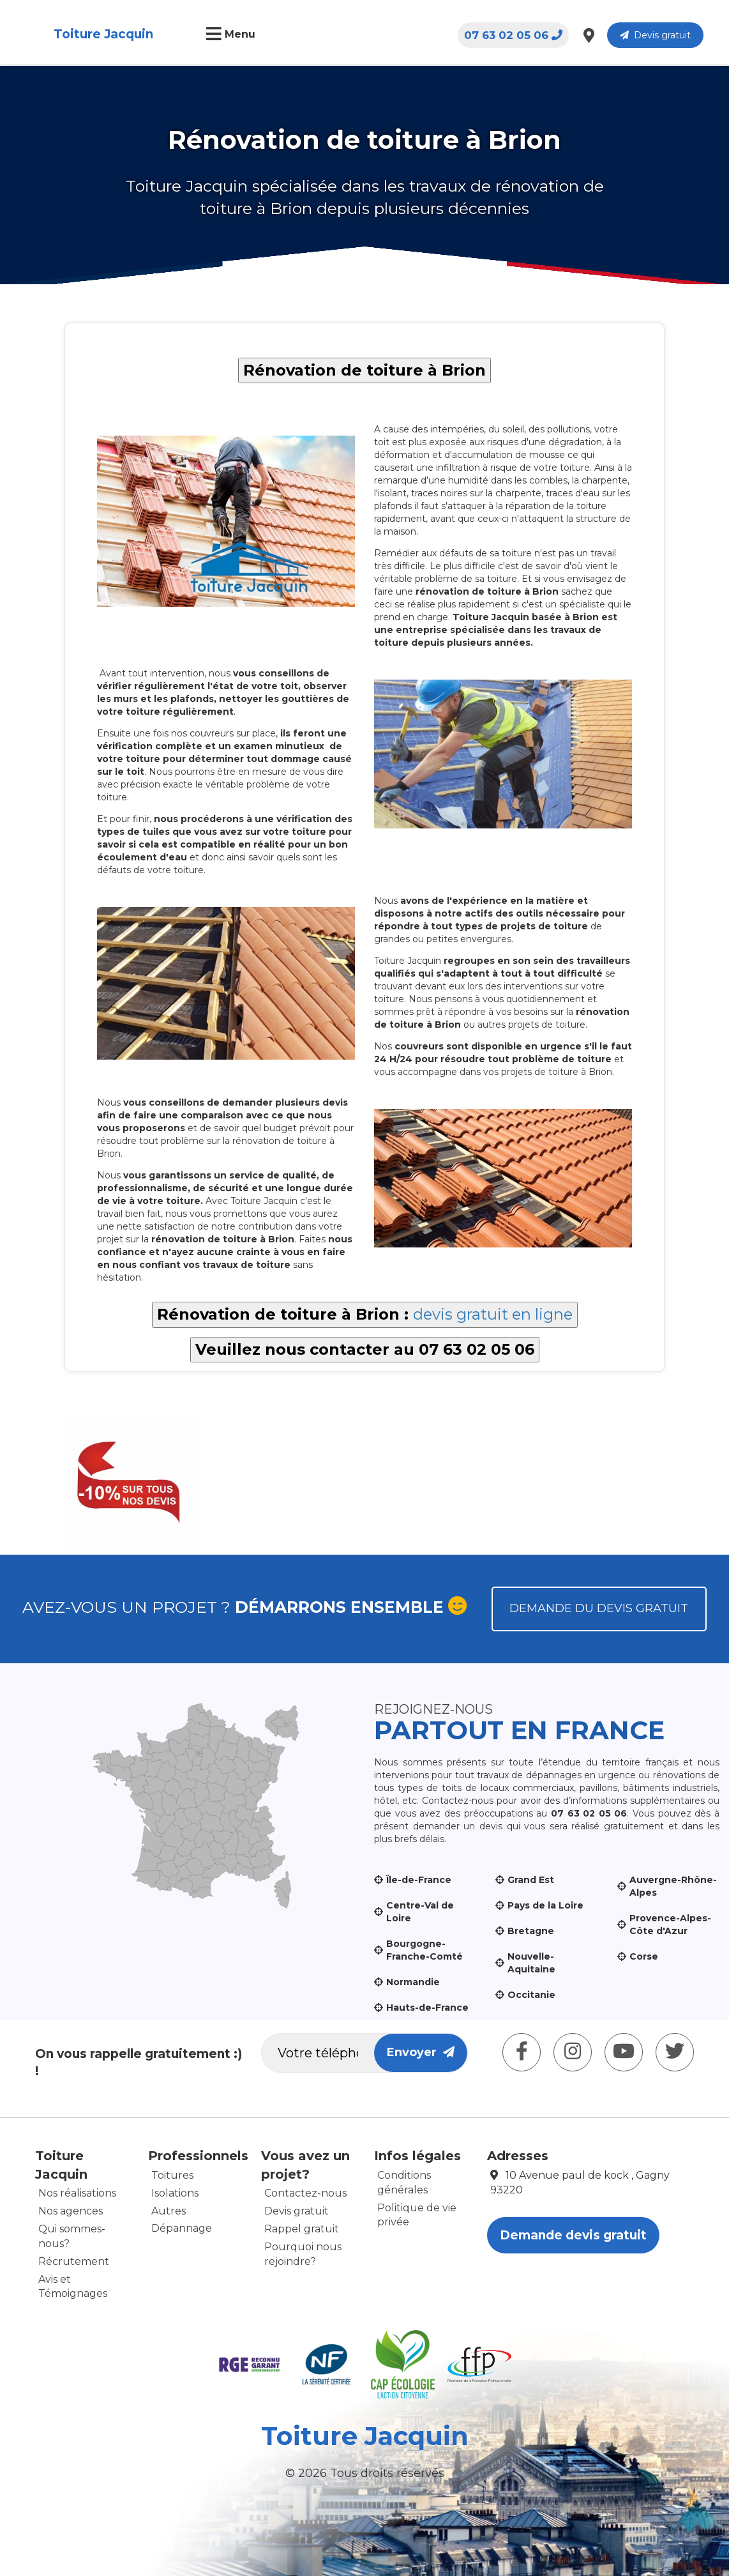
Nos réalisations (77, 2193)
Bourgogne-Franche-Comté (424, 1950)
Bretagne (530, 1931)
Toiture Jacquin (103, 34)
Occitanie (531, 1995)
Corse (643, 1956)
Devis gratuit (655, 35)
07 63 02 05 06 (513, 35)
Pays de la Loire (545, 1905)
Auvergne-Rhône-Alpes (673, 1886)
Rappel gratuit (301, 2229)
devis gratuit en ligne (493, 1314)
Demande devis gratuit (573, 2235)
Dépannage (181, 2228)
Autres (168, 2211)
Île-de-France (418, 1880)
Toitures (172, 2175)
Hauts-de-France (427, 2007)
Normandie (413, 1982)
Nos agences (70, 2211)
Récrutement (73, 2261)
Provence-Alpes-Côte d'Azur (670, 1924)
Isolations (175, 2193)
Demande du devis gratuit (598, 1608)
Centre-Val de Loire (420, 1912)
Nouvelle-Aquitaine (531, 1963)
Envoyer (421, 2052)
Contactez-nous (305, 2193)
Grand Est (530, 1880)
